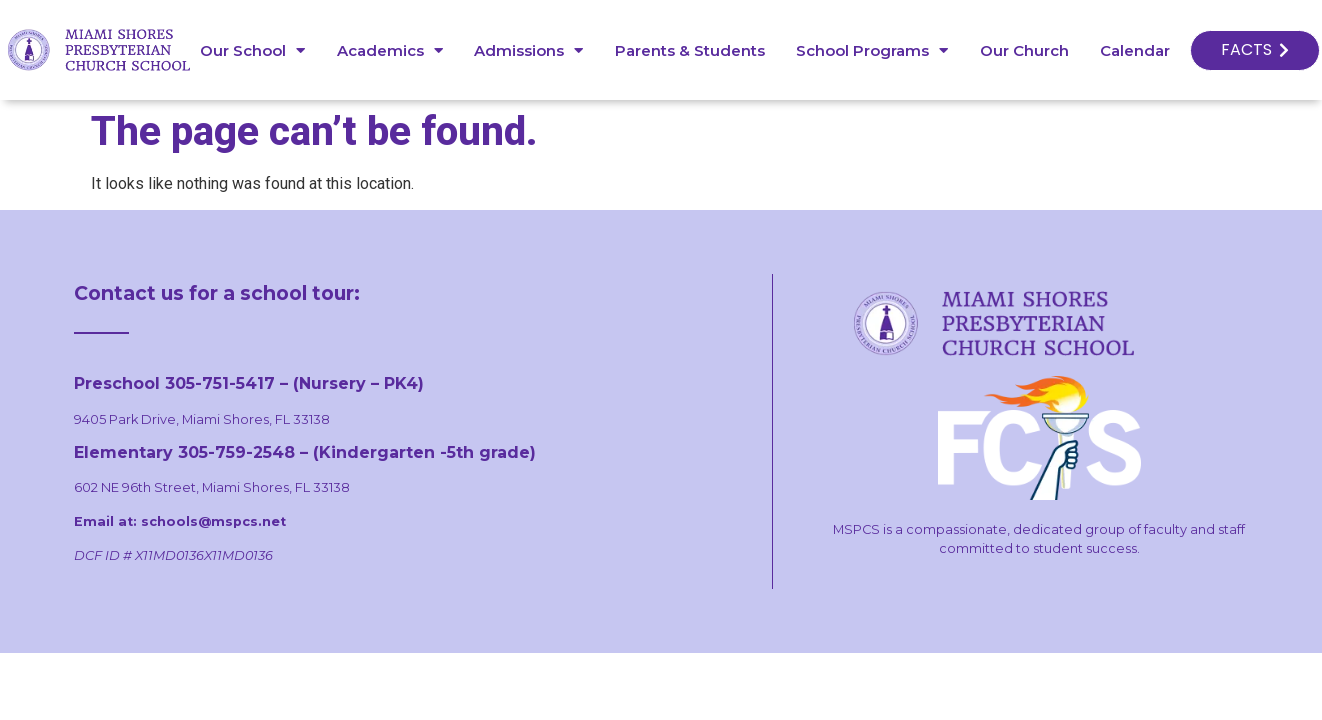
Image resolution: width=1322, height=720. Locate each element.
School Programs (872, 50)
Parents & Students (690, 50)
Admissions (528, 50)
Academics (390, 50)
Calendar (1135, 50)
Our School (252, 50)
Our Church (1024, 50)
